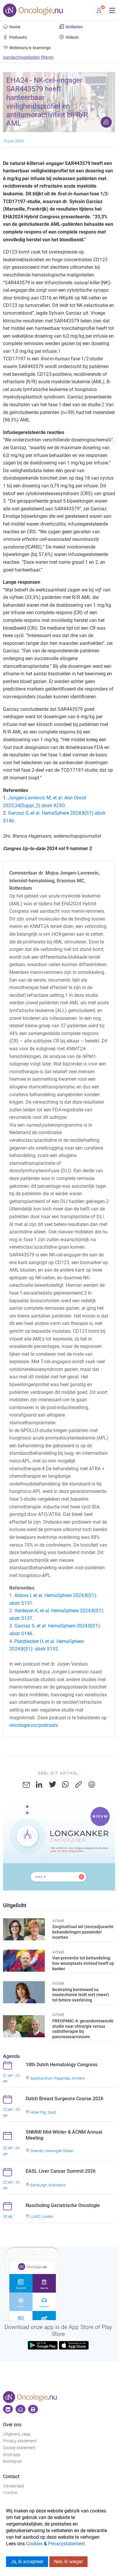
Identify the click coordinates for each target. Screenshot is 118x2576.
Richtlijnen (12, 2461)
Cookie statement (19, 2447)
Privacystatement (66, 2543)
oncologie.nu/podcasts (33, 1725)
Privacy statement (20, 2441)
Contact (11, 2476)
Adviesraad (13, 2486)
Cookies (34, 2543)
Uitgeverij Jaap (16, 2434)
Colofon (10, 2492)
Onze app (11, 2454)
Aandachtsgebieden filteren (28, 57)
